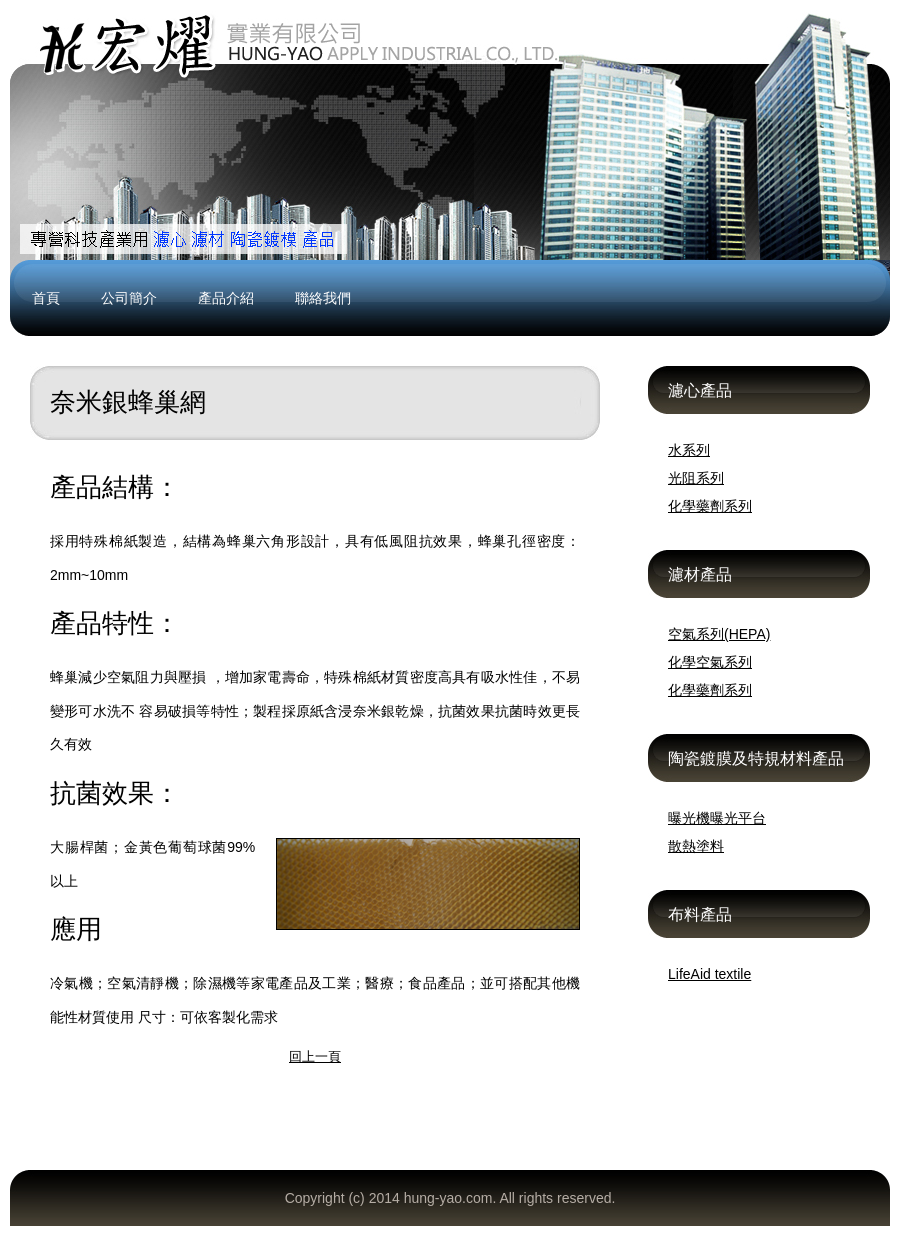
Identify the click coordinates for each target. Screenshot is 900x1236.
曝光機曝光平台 (717, 818)
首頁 (46, 298)
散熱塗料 (696, 846)
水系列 (689, 450)
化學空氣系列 (710, 662)
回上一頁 (315, 1056)
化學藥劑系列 (710, 506)
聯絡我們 (323, 298)
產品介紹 (226, 298)
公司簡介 (129, 298)
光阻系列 (696, 478)
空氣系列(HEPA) (719, 634)
